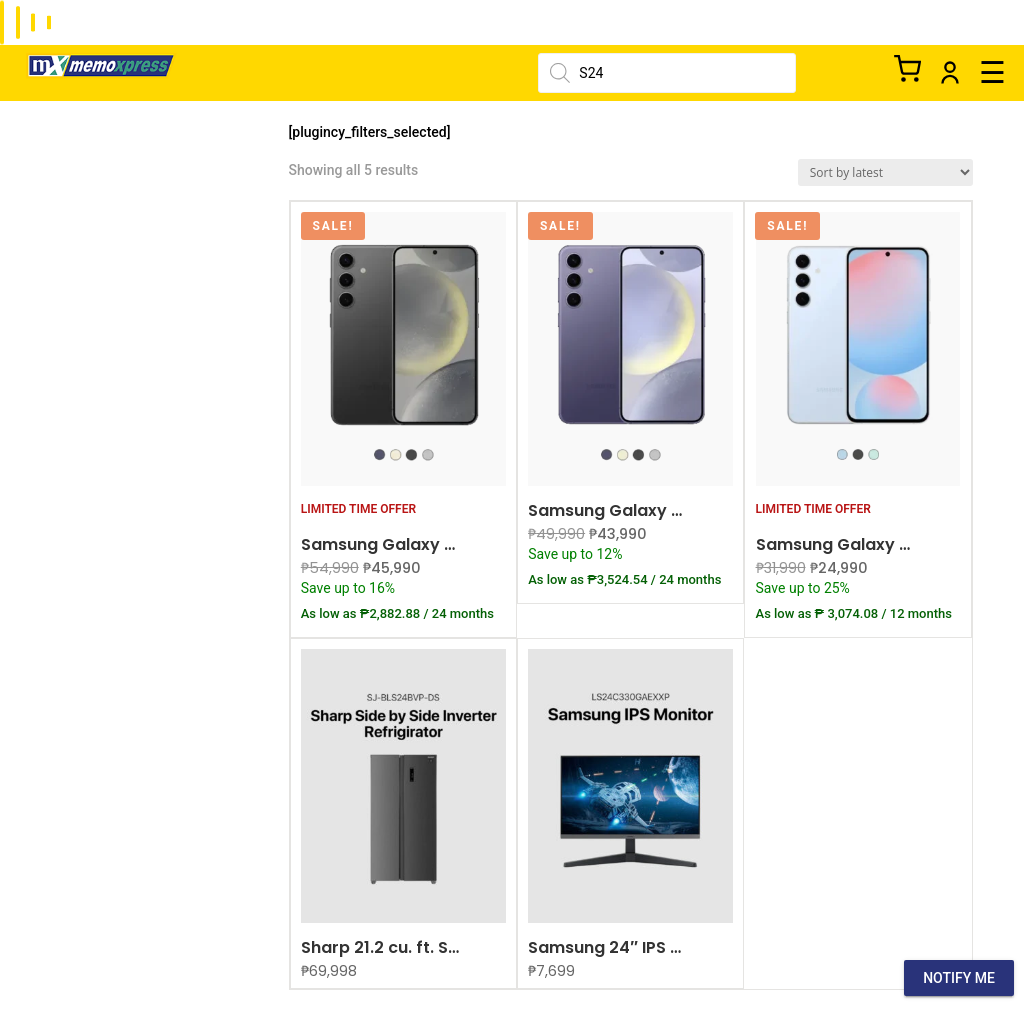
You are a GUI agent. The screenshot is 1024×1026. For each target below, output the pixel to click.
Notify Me (959, 978)
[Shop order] (885, 172)
